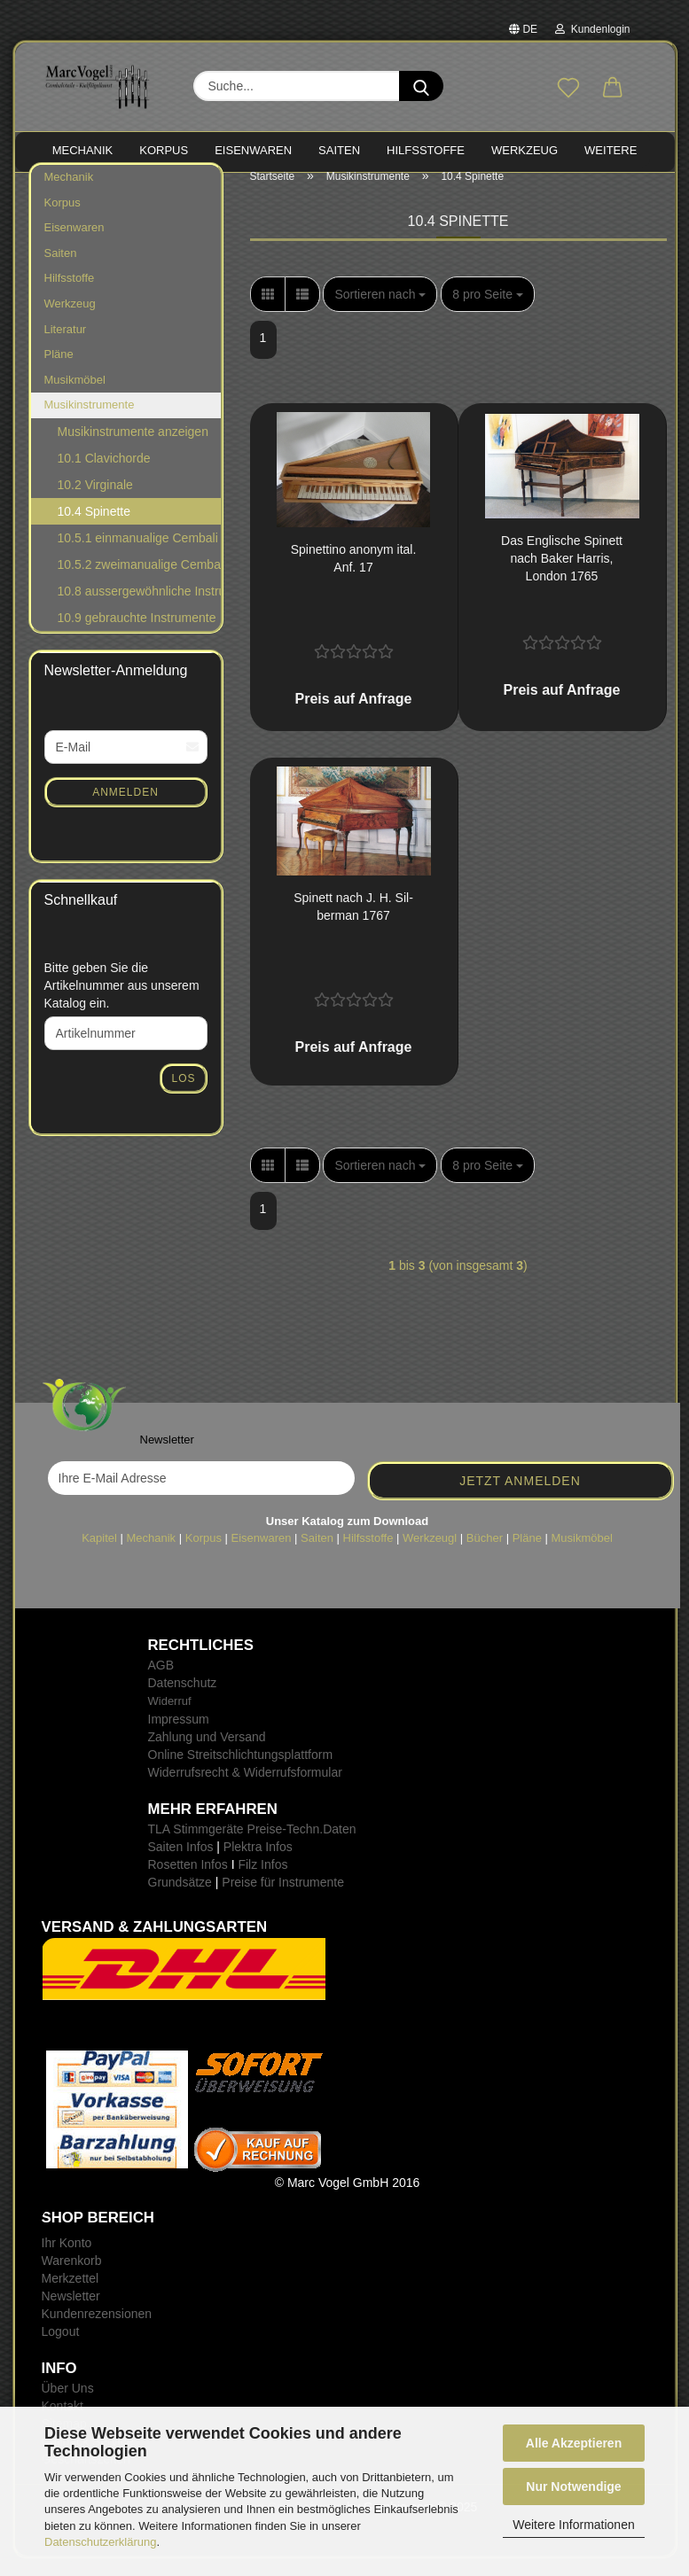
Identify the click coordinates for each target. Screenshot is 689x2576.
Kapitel (99, 1554)
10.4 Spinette (94, 529)
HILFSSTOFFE (426, 150)
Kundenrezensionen (97, 2331)
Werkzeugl (430, 1554)
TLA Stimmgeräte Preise (215, 1847)
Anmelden (125, 809)
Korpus (62, 220)
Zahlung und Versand (207, 1754)
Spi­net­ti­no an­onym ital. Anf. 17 (354, 576)
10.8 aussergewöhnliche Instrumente (139, 609)
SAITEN (339, 150)
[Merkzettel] (568, 88)
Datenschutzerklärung (100, 2542)
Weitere (610, 150)
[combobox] (380, 312)
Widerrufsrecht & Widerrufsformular (245, 1790)
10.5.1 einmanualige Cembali (138, 556)
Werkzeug (70, 321)
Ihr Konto (67, 2260)
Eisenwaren (74, 245)
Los (183, 1096)
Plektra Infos (258, 1864)
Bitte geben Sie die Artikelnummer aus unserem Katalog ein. (122, 1003)
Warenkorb (72, 2278)
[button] (612, 88)
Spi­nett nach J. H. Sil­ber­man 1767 (353, 924)
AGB (161, 1683)
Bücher (484, 1554)
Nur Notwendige (573, 2486)
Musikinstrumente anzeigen (133, 449)
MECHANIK (83, 150)
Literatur (65, 346)
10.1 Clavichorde (104, 476)
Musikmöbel (75, 397)
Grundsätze (180, 1900)
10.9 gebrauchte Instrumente (137, 635)
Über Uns (68, 2406)
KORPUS (163, 150)
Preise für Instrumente (283, 1900)
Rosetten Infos (188, 1882)
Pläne (59, 371)
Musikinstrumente (89, 422)
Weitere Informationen (573, 2525)
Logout (61, 2349)
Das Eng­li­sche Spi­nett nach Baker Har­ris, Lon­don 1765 (561, 576)
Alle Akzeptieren (574, 2443)
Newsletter (71, 2314)
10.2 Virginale (95, 502)
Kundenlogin (592, 29)
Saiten (60, 270)
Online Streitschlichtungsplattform (240, 1772)
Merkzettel (70, 2296)
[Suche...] (421, 86)
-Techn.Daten (319, 1847)
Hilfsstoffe (69, 295)
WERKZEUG (524, 150)
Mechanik (69, 194)
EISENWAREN (253, 150)
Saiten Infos (181, 1864)
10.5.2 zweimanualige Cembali (139, 582)
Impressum (178, 1737)
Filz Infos (262, 1882)
